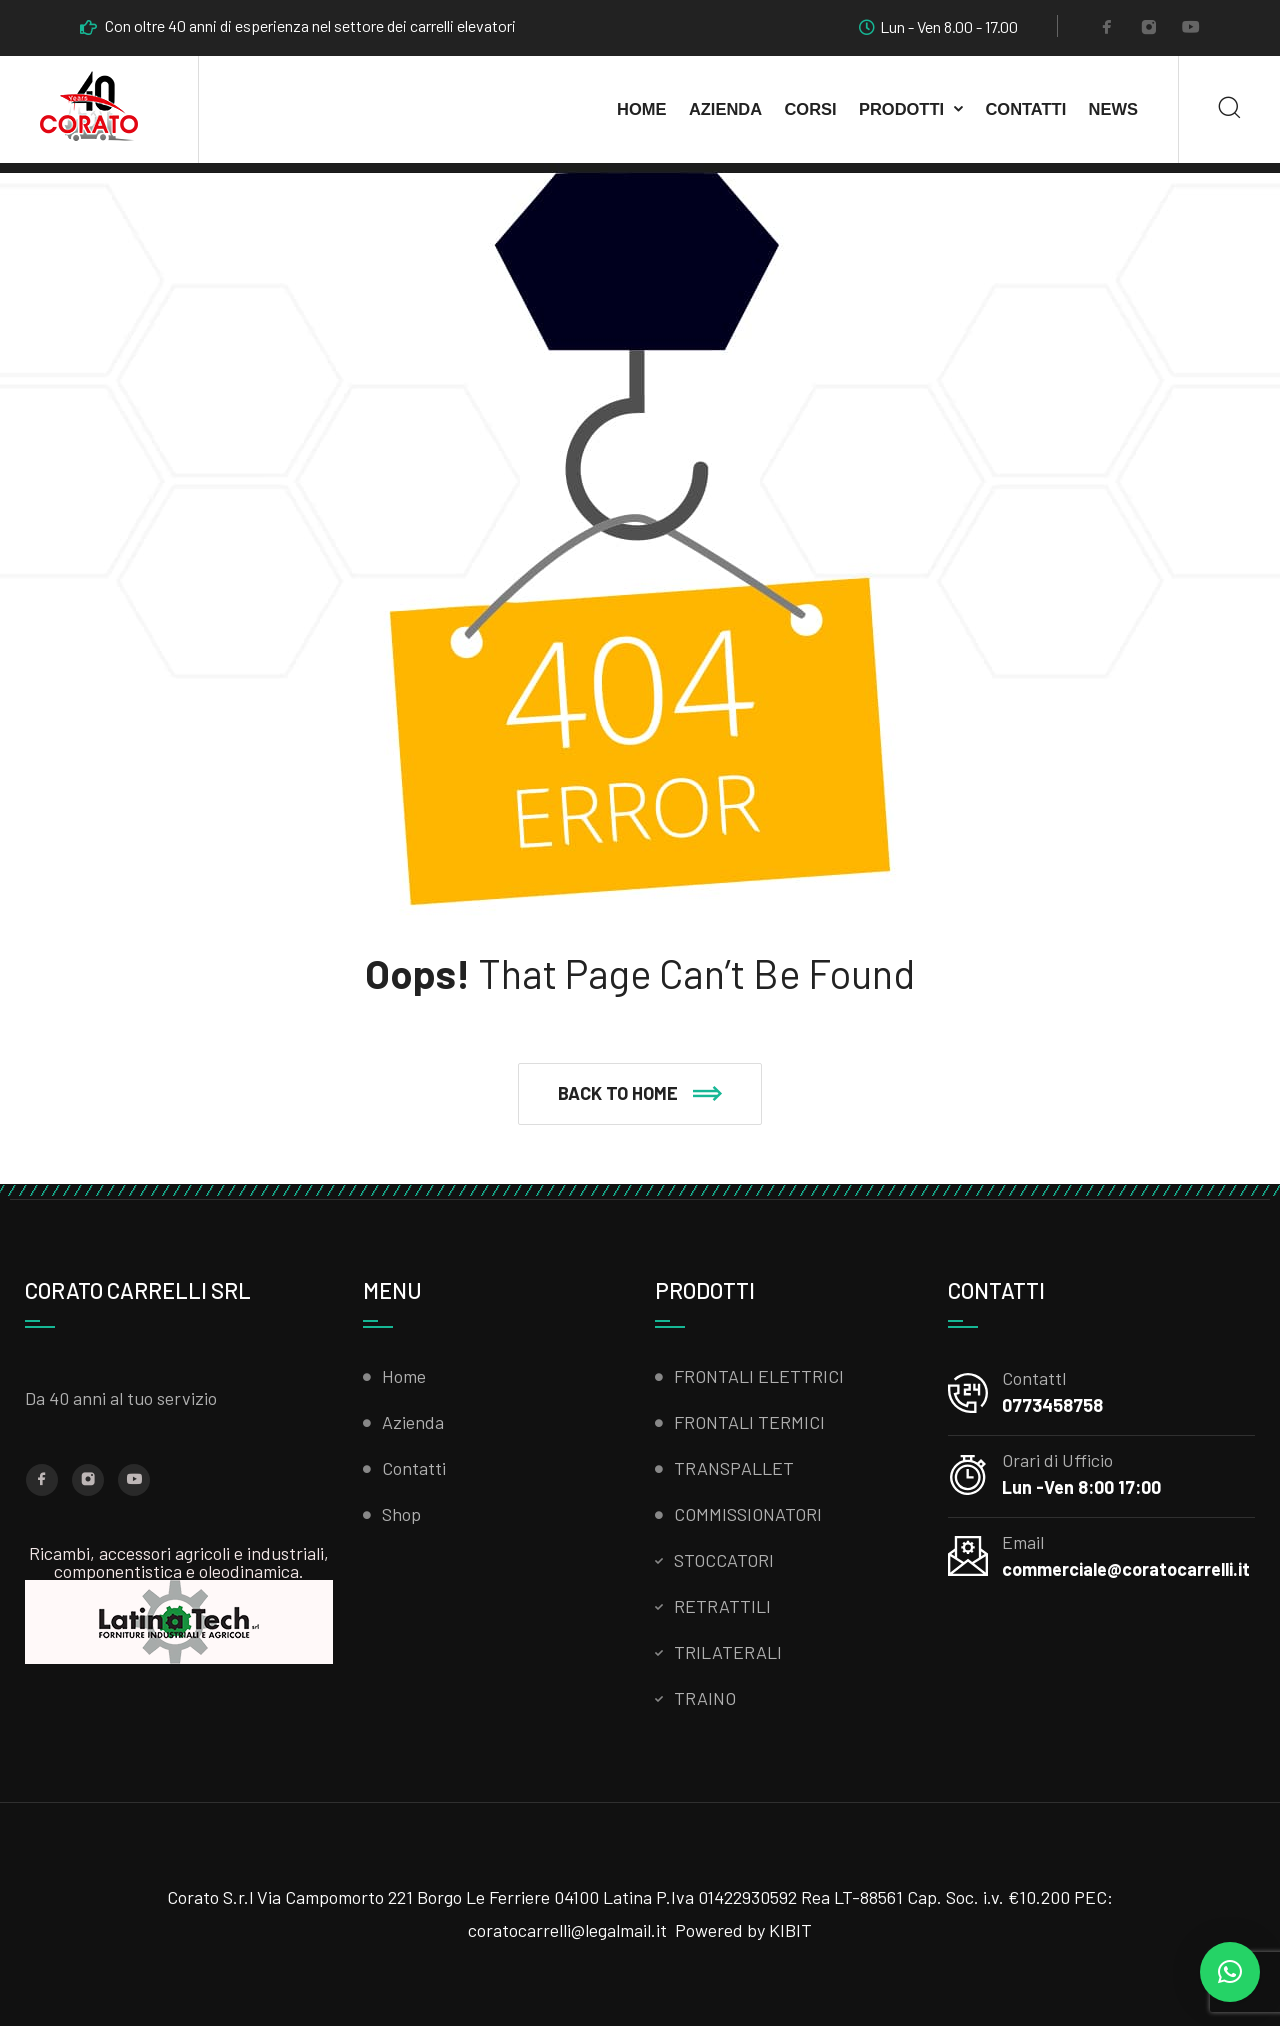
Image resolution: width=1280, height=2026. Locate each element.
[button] (640, 1094)
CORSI (810, 109)
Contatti (1025, 109)
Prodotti (901, 109)
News (1113, 109)
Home (641, 109)
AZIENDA (725, 109)
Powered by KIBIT (743, 1930)
